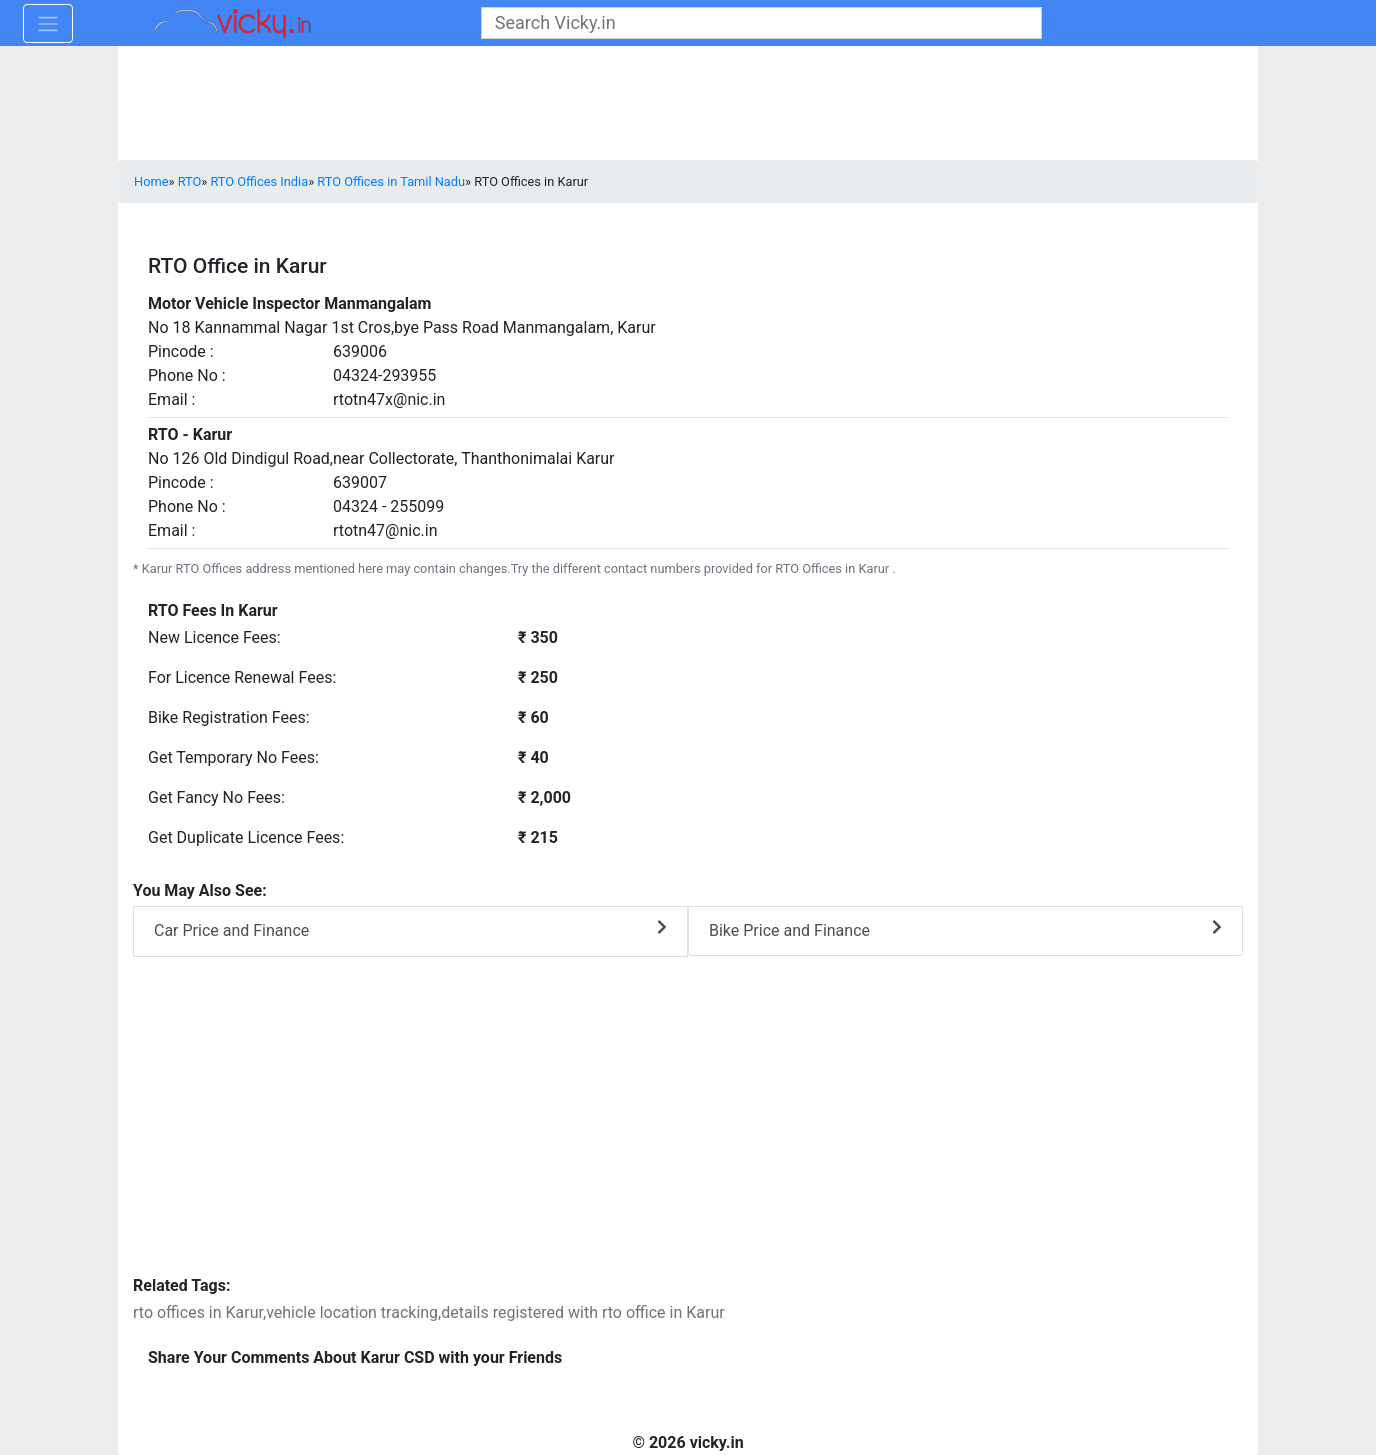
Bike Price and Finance (965, 929)
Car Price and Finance (410, 929)
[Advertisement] (688, 1129)
